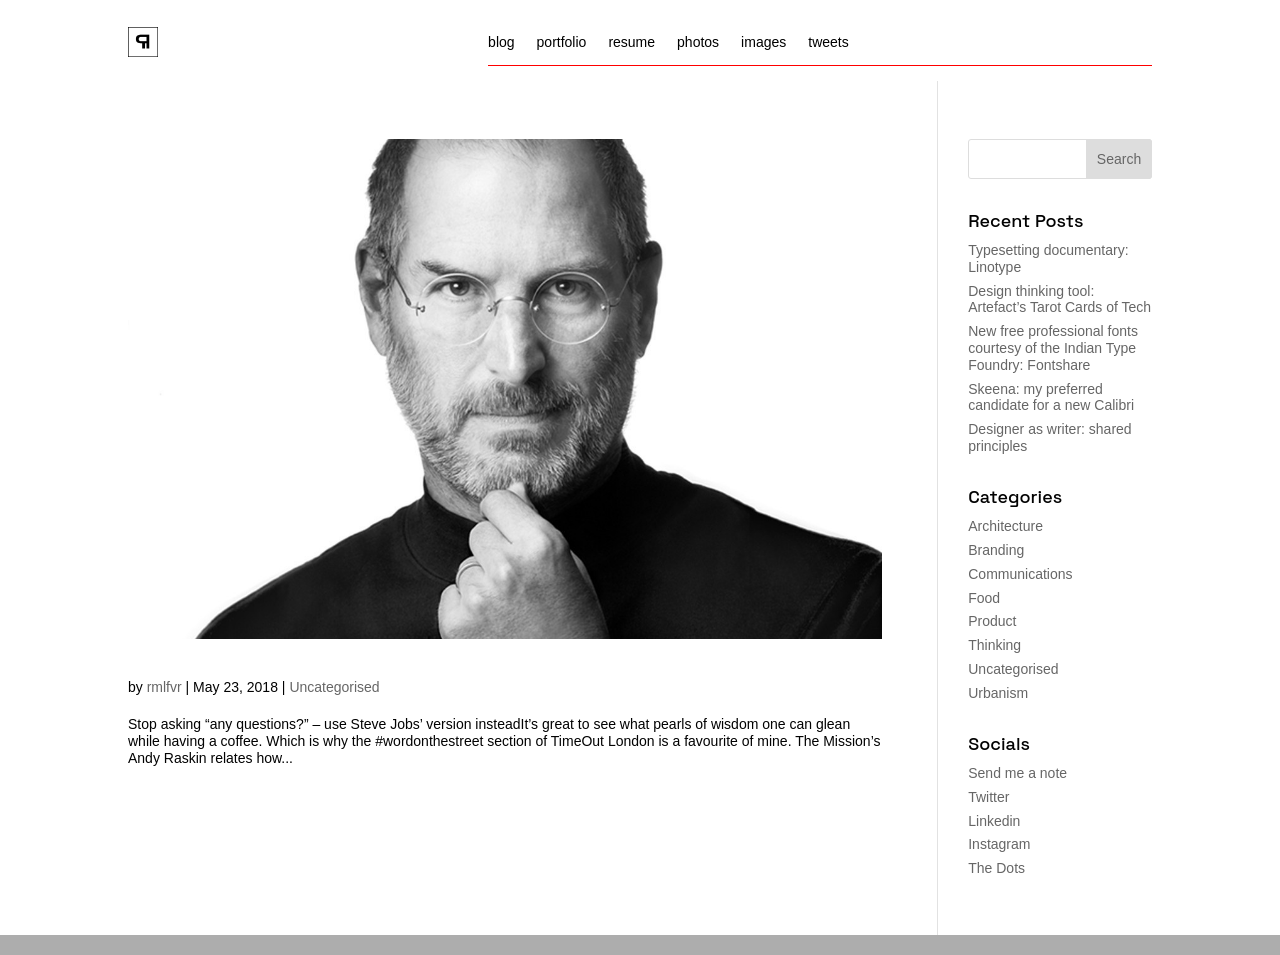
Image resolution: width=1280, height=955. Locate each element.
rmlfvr (164, 687)
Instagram (999, 844)
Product (992, 621)
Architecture (1005, 526)
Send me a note (1017, 773)
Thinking (994, 645)
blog (501, 42)
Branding (996, 550)
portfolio (562, 42)
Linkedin (994, 821)
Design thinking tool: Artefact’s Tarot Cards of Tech (1059, 299)
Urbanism (998, 693)
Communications (1020, 574)
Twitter (988, 797)
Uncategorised (334, 687)
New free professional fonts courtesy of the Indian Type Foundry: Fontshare (1053, 348)
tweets (828, 42)
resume (631, 42)
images (763, 42)
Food (984, 598)
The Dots (996, 868)
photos (698, 42)
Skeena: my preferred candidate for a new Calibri (1051, 397)
